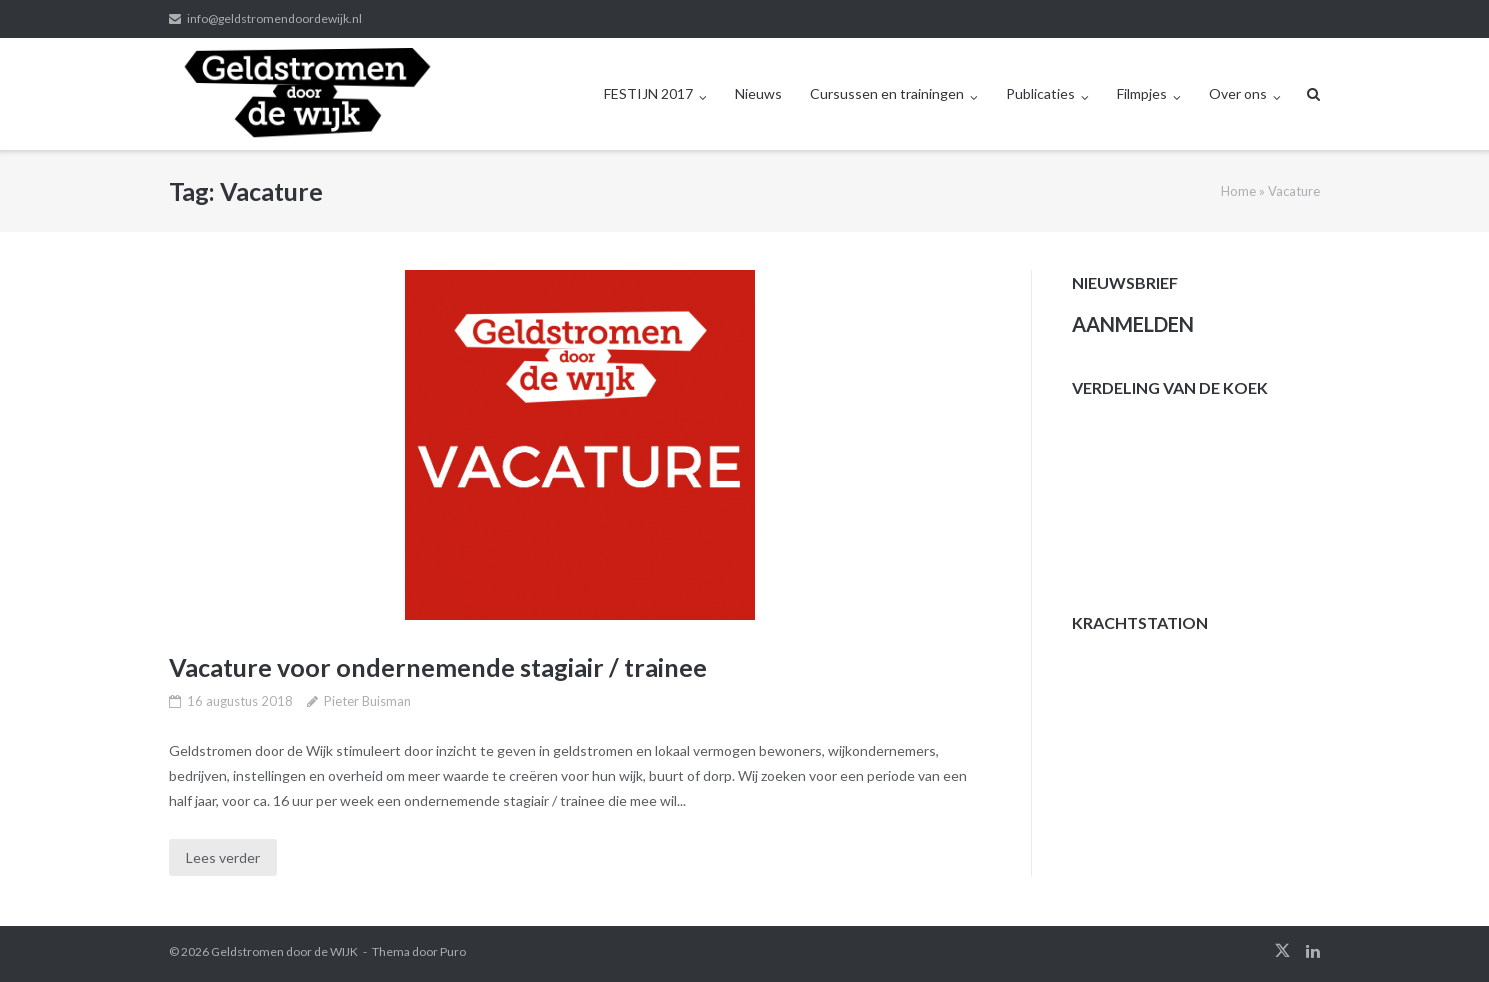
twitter (1282, 951)
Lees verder (223, 857)
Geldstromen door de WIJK (284, 951)
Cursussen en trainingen (887, 93)
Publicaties (1040, 93)
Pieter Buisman (367, 701)
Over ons (1238, 93)
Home (1238, 191)
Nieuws (758, 93)
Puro (453, 951)
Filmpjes (1142, 93)
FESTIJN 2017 (648, 93)
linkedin (1313, 951)
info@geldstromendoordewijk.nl (274, 18)
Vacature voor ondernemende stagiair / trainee (438, 667)
